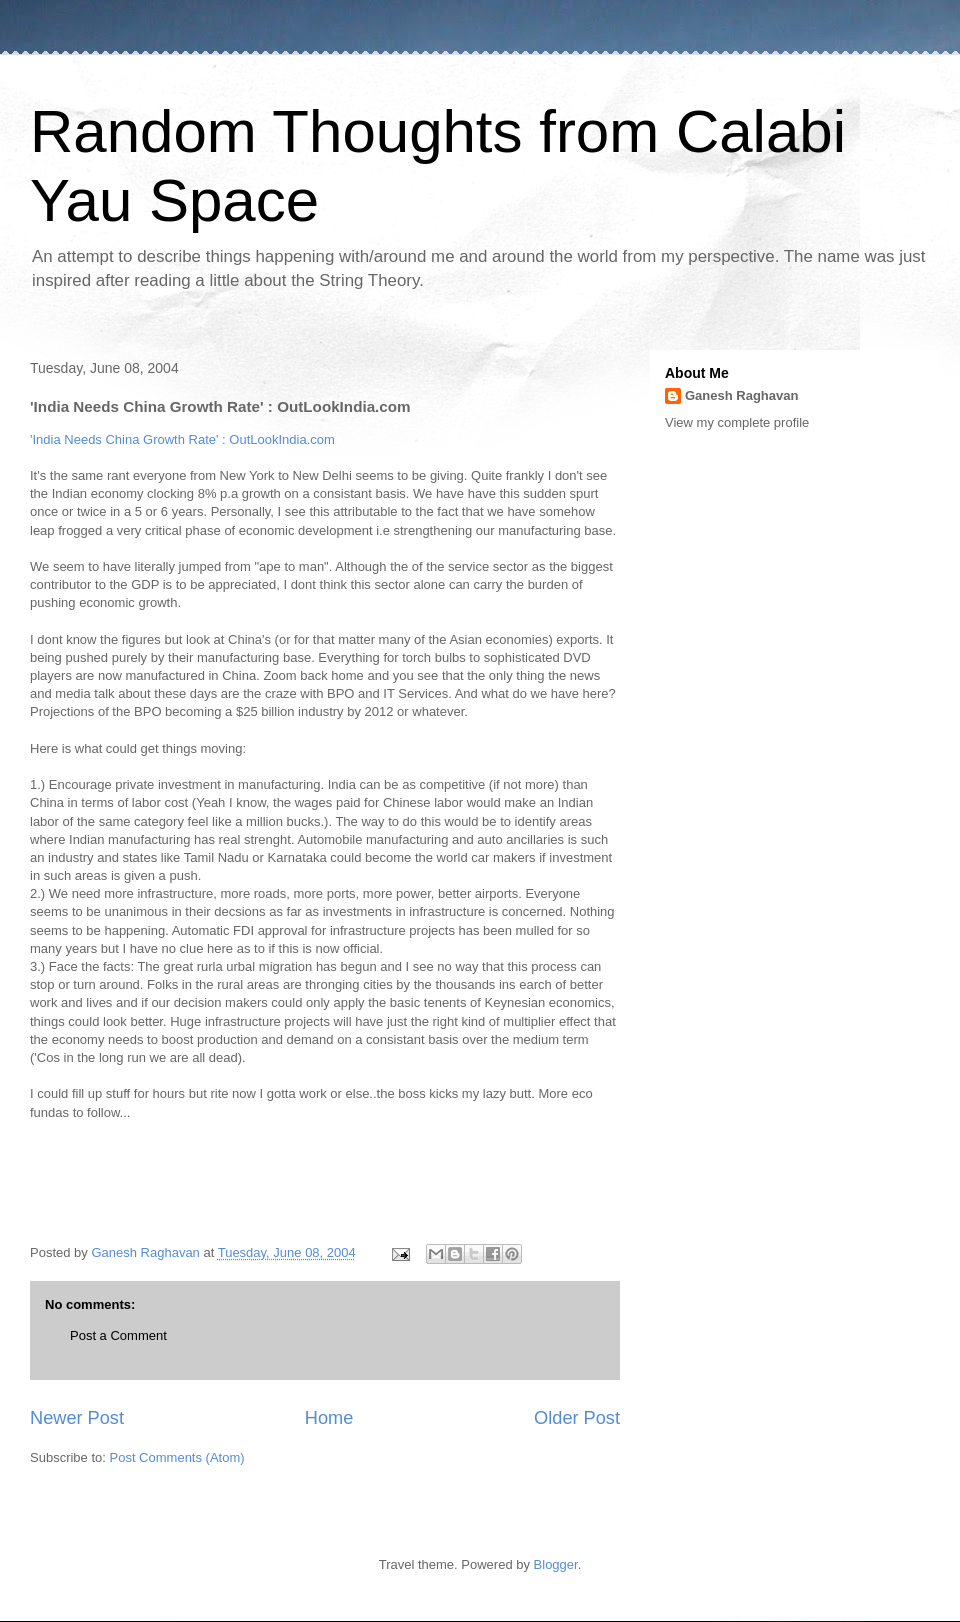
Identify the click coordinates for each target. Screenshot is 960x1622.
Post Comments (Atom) (177, 1457)
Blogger (556, 1564)
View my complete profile (737, 422)
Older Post (577, 1418)
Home (329, 1418)
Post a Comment (118, 1335)
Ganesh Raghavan (741, 395)
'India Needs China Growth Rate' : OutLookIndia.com (182, 439)
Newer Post (77, 1418)
